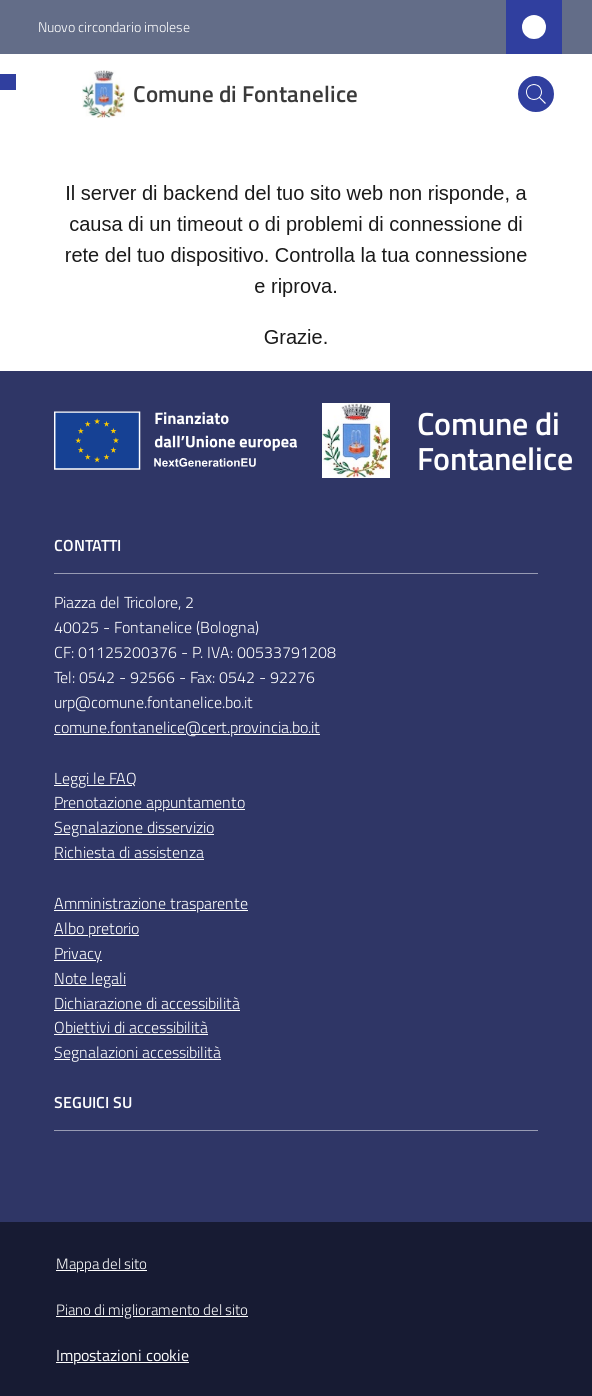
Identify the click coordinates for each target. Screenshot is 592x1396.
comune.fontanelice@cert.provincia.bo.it (187, 727)
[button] (536, 94)
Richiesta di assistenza (129, 852)
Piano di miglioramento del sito (152, 1309)
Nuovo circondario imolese (114, 26)
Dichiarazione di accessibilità (147, 1003)
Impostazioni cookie (122, 1355)
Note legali (90, 978)
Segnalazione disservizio (134, 827)
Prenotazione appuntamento (149, 802)
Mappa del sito (101, 1263)
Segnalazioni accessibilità (137, 1052)
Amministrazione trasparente (151, 903)
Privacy (78, 953)
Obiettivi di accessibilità (131, 1027)
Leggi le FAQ (95, 778)
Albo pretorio (96, 928)
